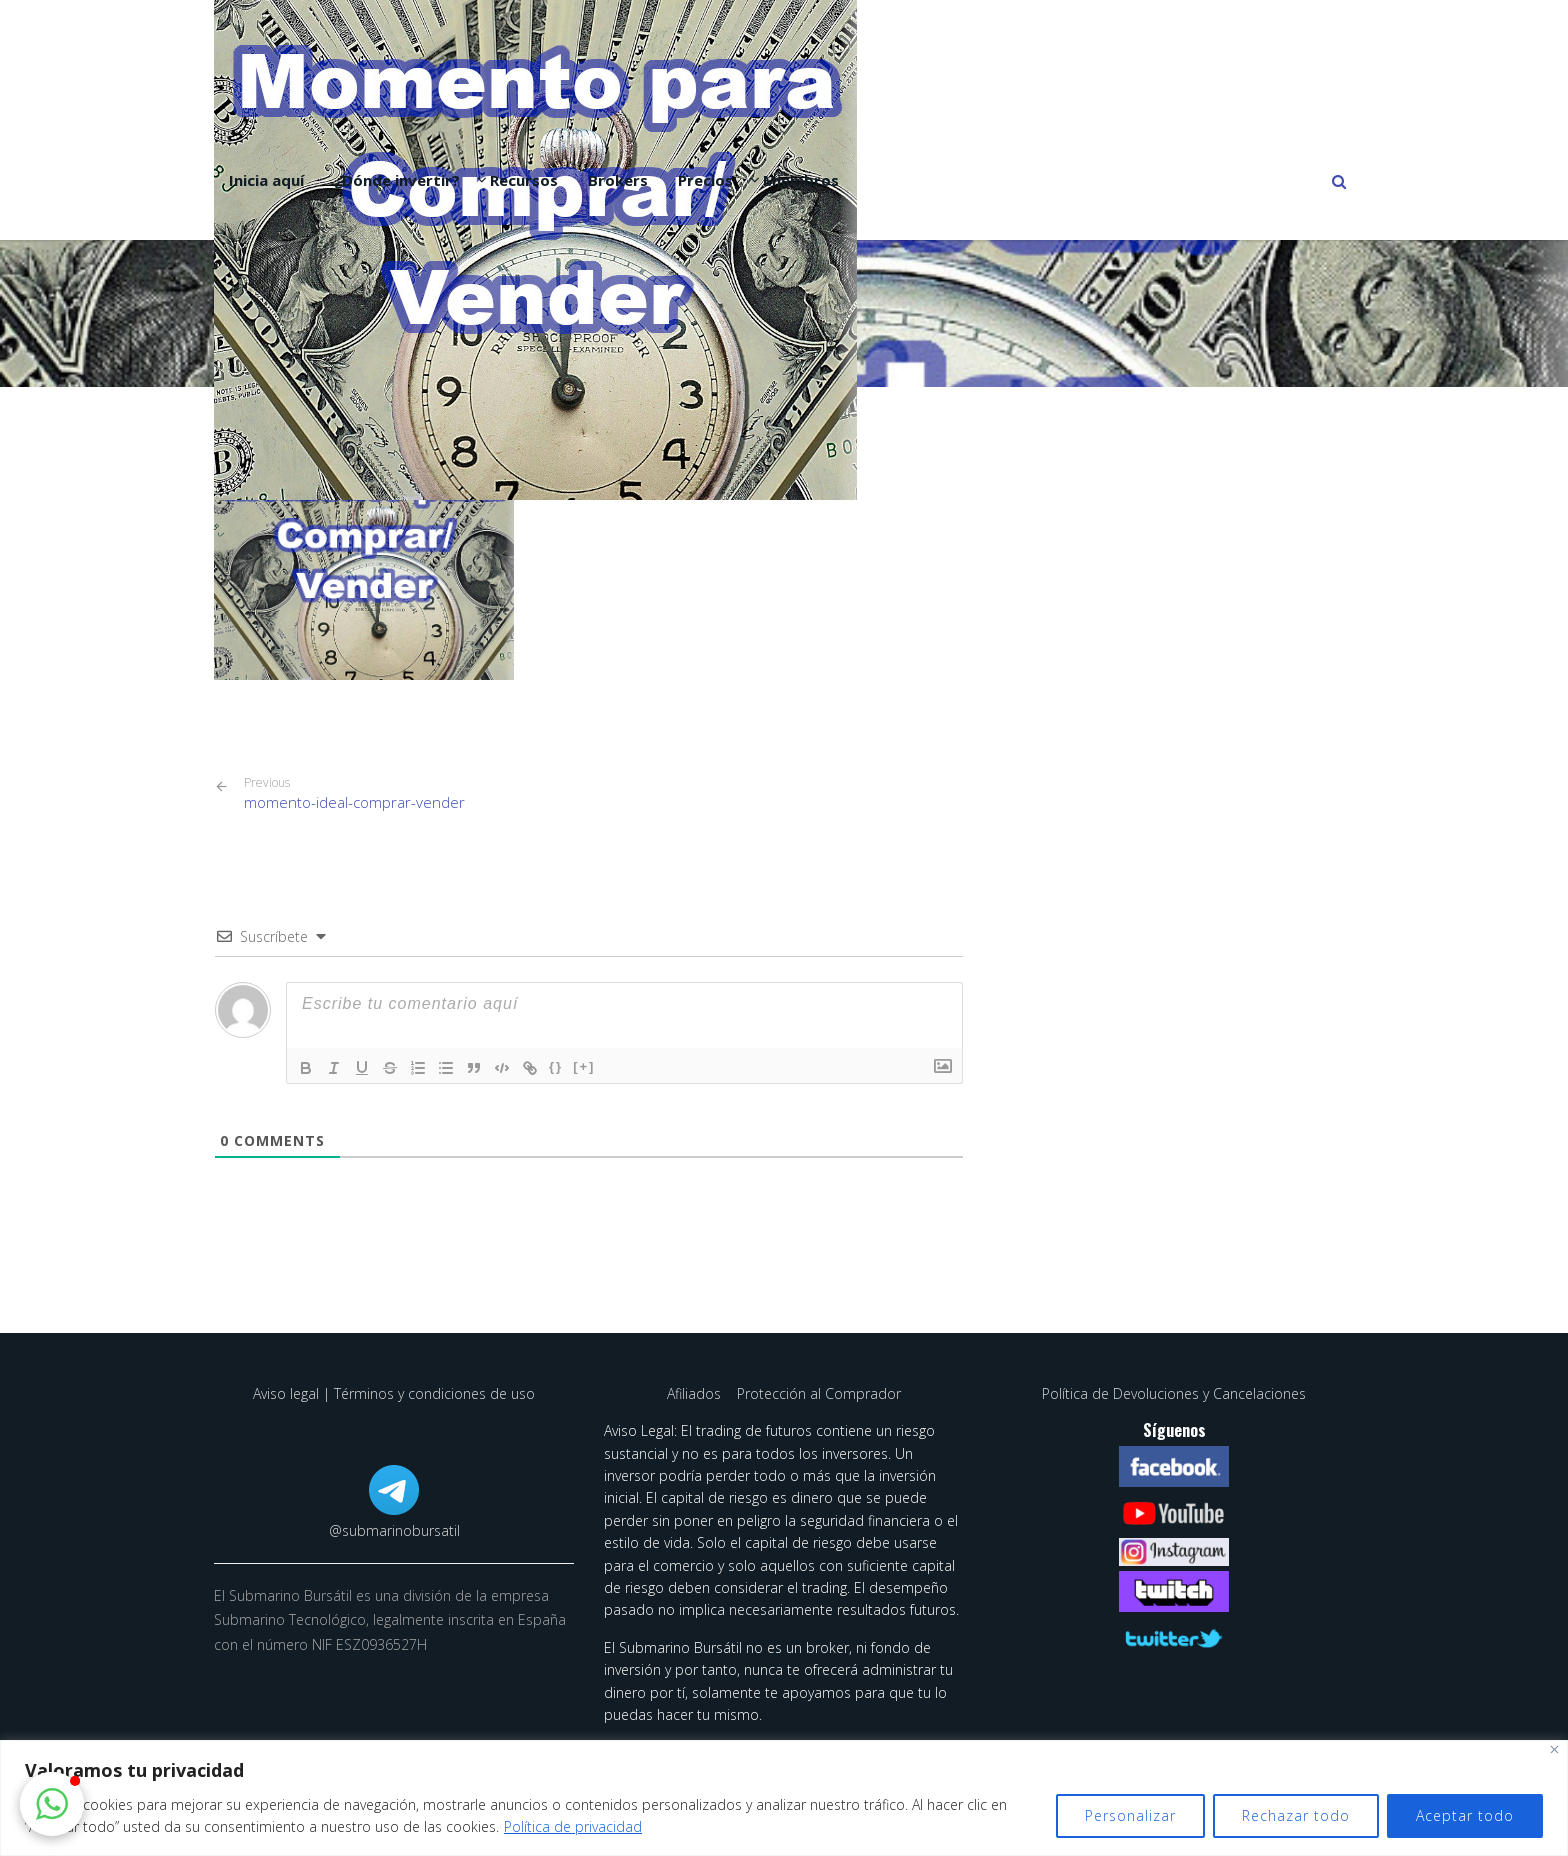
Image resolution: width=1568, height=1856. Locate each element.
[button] (52, 1804)
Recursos (524, 180)
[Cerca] (1554, 1749)
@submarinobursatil (394, 1530)
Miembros (801, 180)
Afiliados (696, 1393)
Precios (705, 180)
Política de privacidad (573, 1826)
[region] (784, 1798)
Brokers (618, 180)
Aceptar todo (1465, 1815)
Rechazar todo (1296, 1815)
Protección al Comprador (819, 1393)
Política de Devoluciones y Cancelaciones (1174, 1393)
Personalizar (1130, 1815)
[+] (584, 1066)
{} (556, 1066)
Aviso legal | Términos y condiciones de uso (394, 1393)
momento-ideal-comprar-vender (354, 793)
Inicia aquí (266, 180)
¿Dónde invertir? (397, 180)
